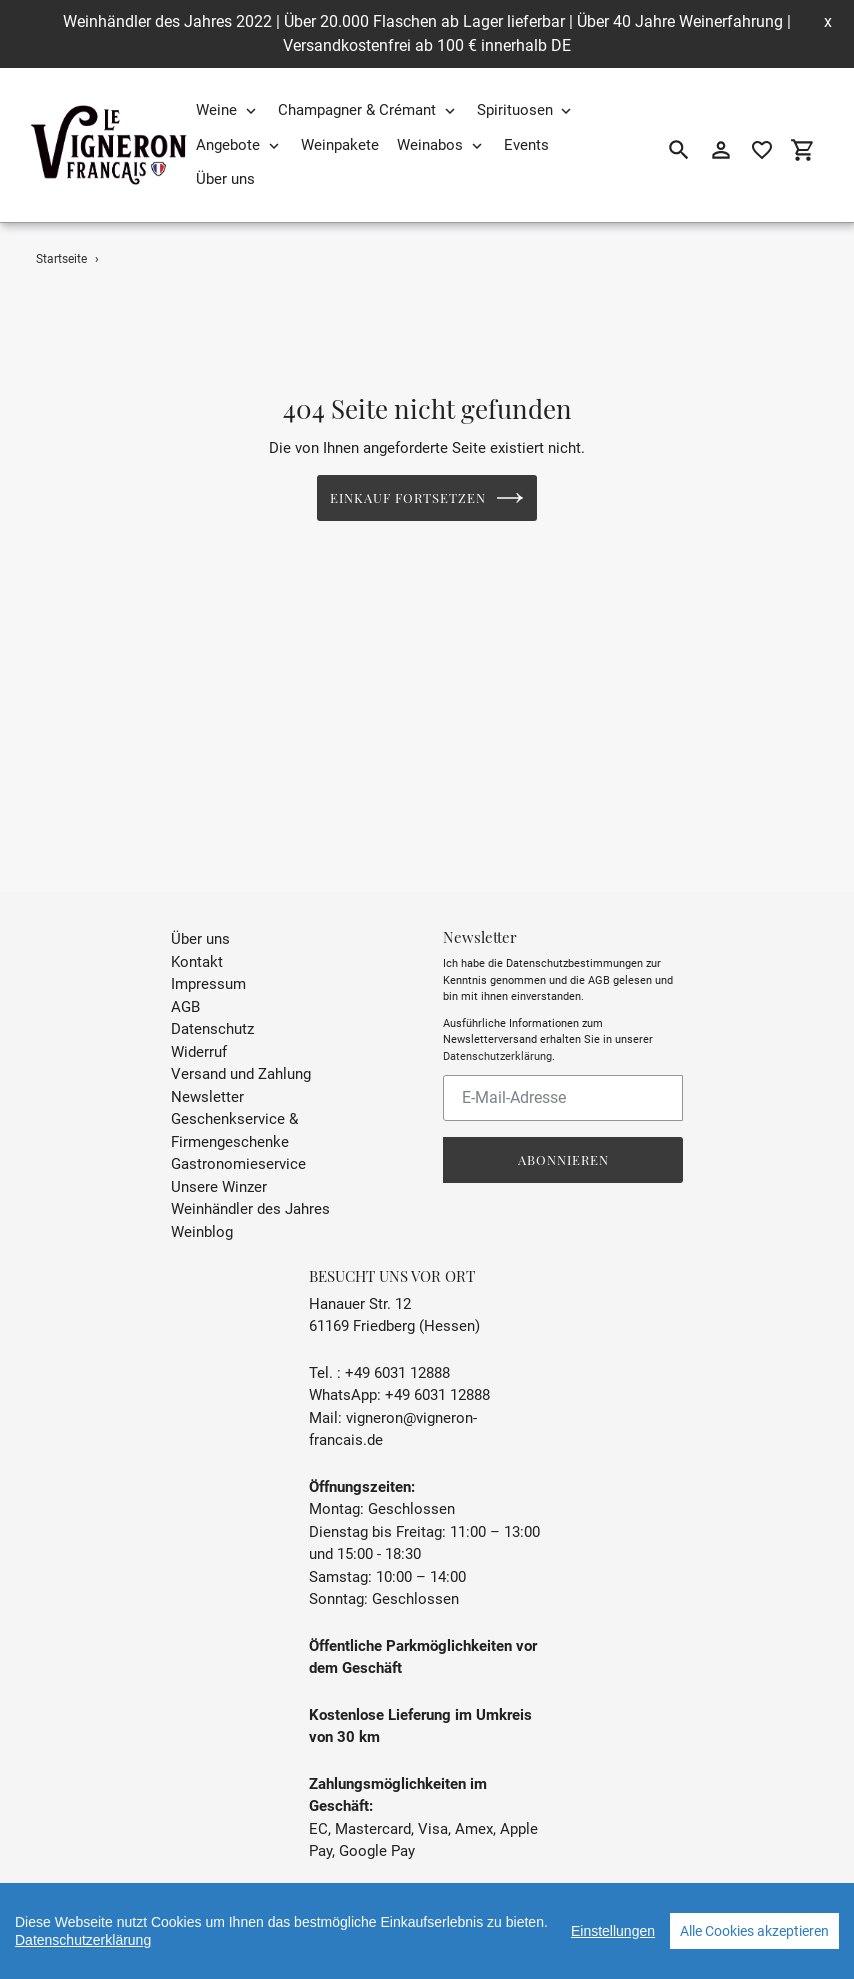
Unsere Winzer (219, 1167)
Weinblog (202, 1212)
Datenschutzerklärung (497, 1036)
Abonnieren (563, 1139)
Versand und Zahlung (241, 1054)
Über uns (200, 919)
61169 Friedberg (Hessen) (394, 1306)
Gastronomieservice (238, 1144)
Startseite (61, 259)
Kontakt (197, 942)
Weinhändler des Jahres (250, 1189)
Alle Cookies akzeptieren (754, 1931)
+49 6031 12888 (397, 1353)
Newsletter (207, 1077)
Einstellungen (613, 1931)
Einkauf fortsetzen (427, 498)
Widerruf (199, 1032)
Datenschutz (212, 1009)
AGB (185, 987)
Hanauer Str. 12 (360, 1284)
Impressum (208, 964)
